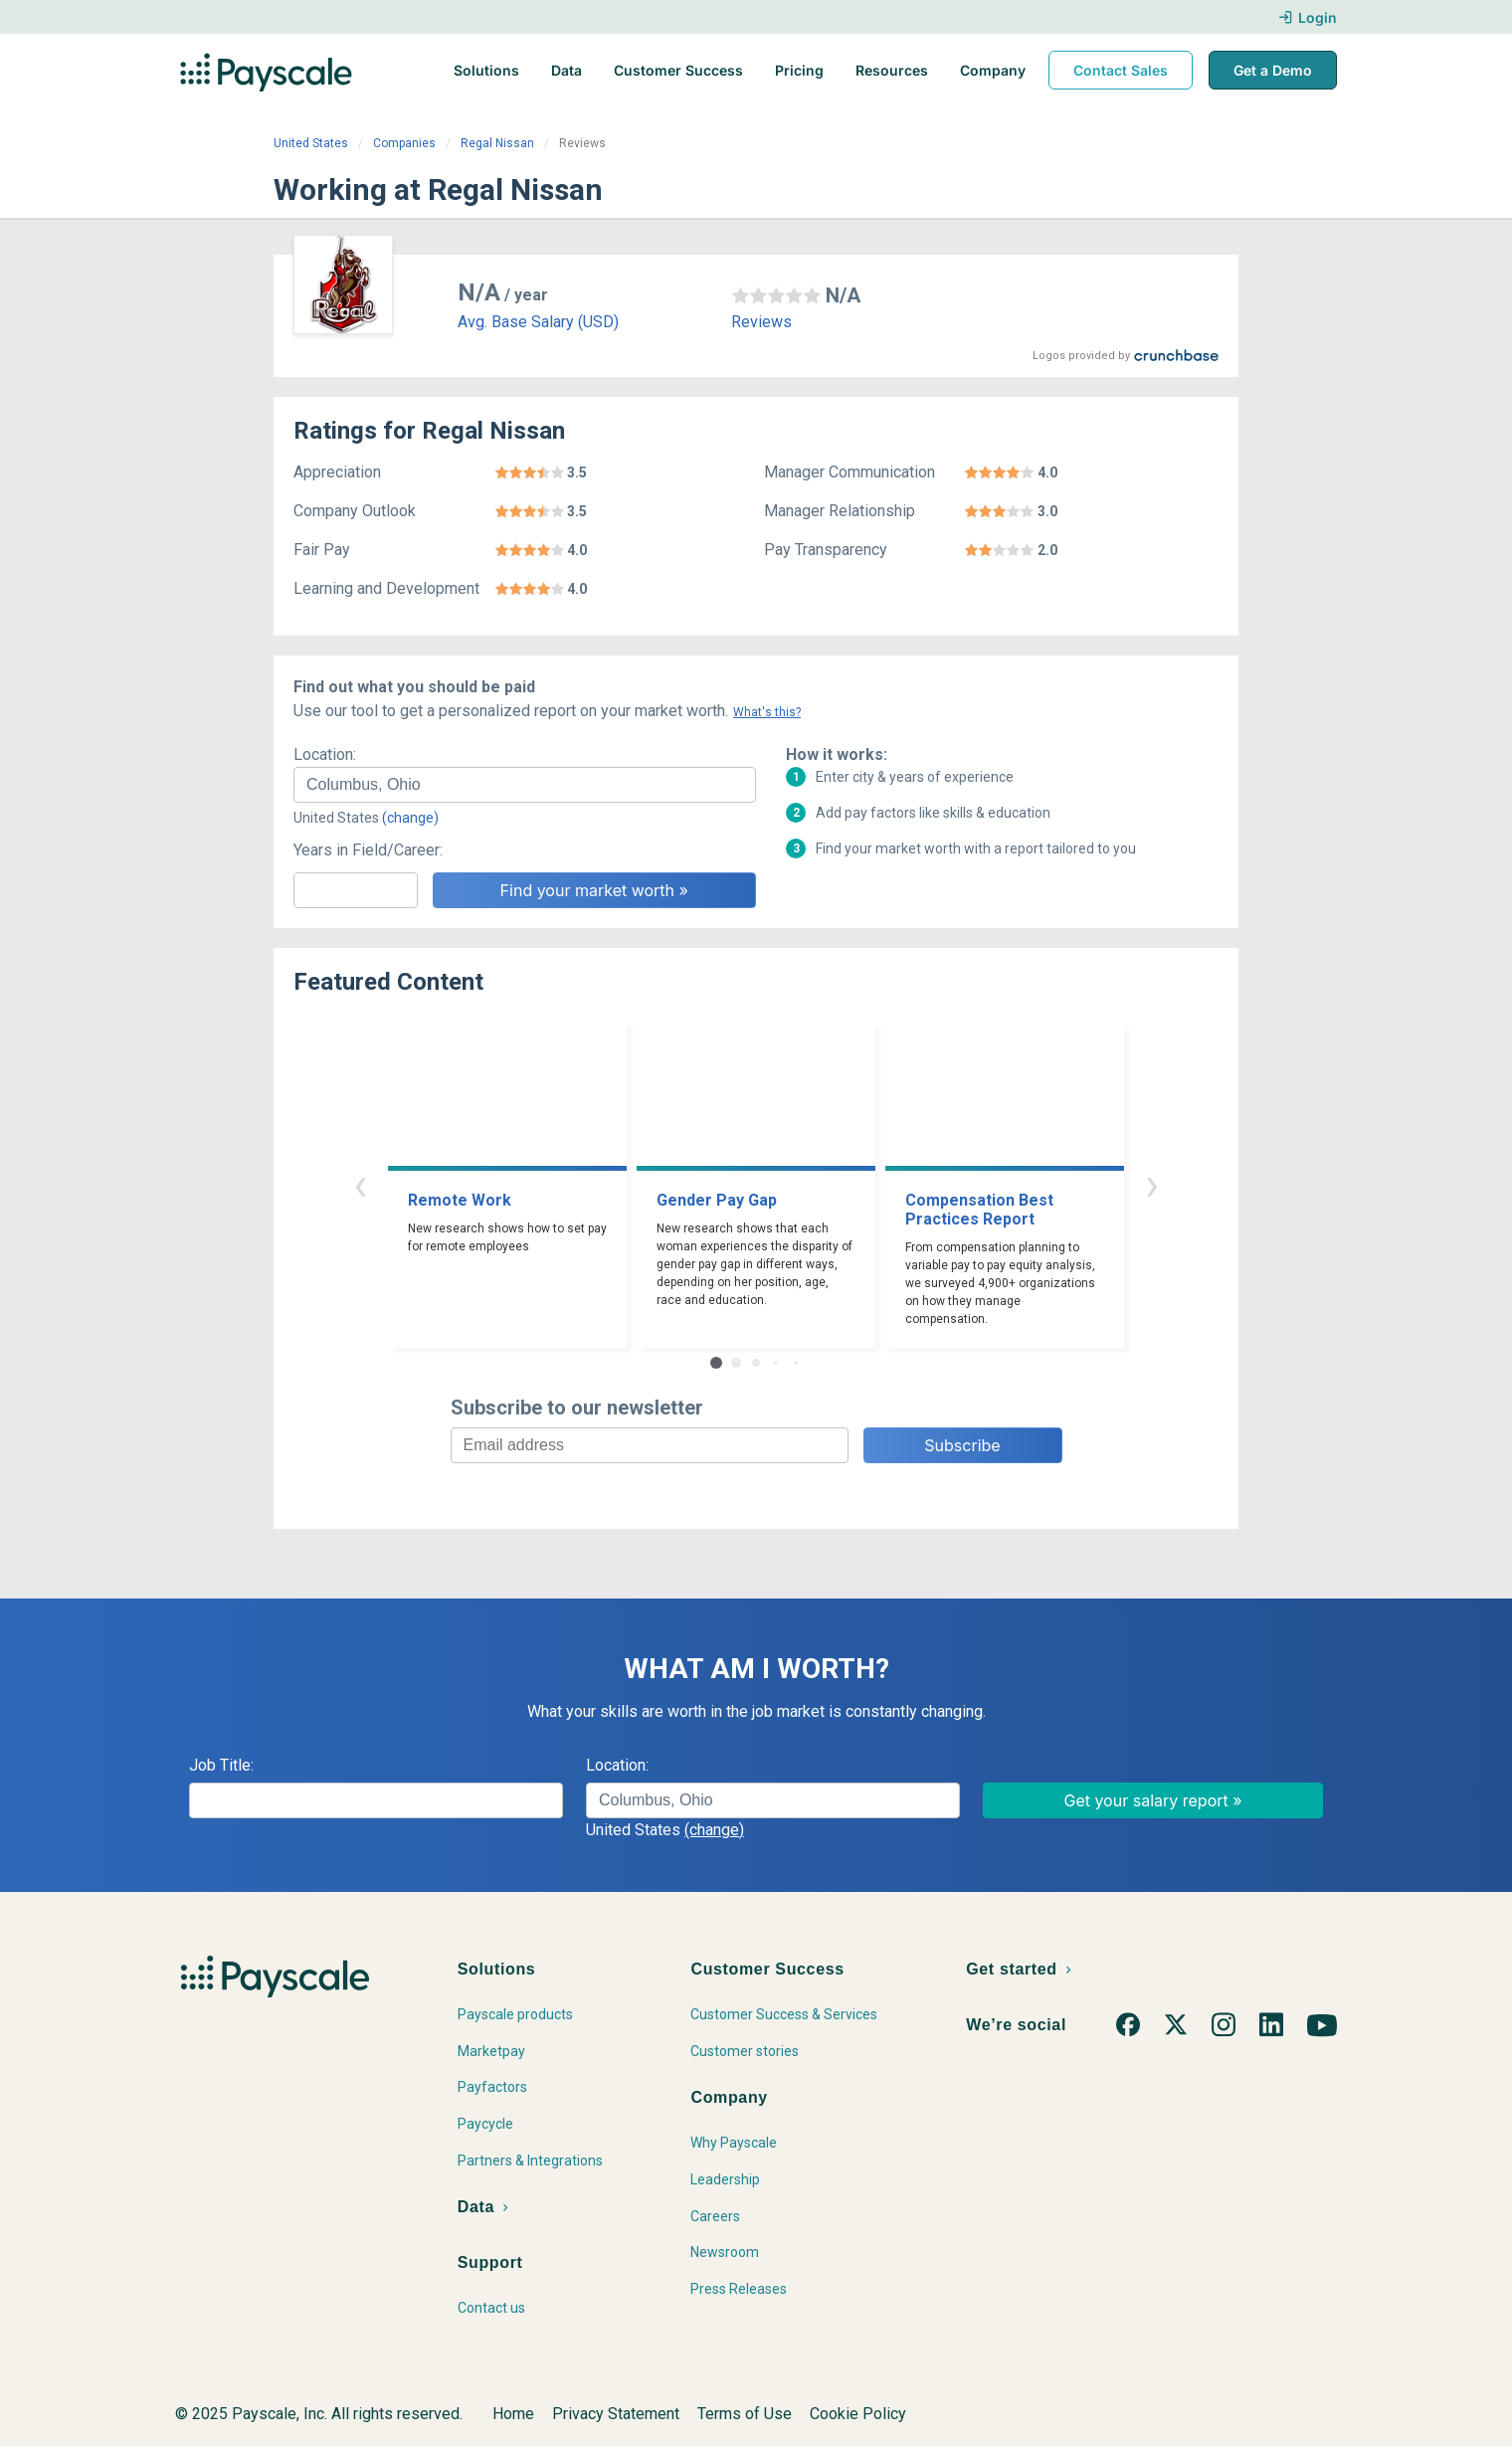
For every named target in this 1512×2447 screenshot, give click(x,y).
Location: (324, 754)
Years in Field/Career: (368, 850)
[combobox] (524, 785)
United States (311, 143)
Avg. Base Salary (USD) (538, 321)
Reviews (761, 321)
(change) (410, 818)
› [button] (1152, 1184)
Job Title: (221, 1765)
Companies (404, 143)
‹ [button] (360, 1184)
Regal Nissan (497, 143)
